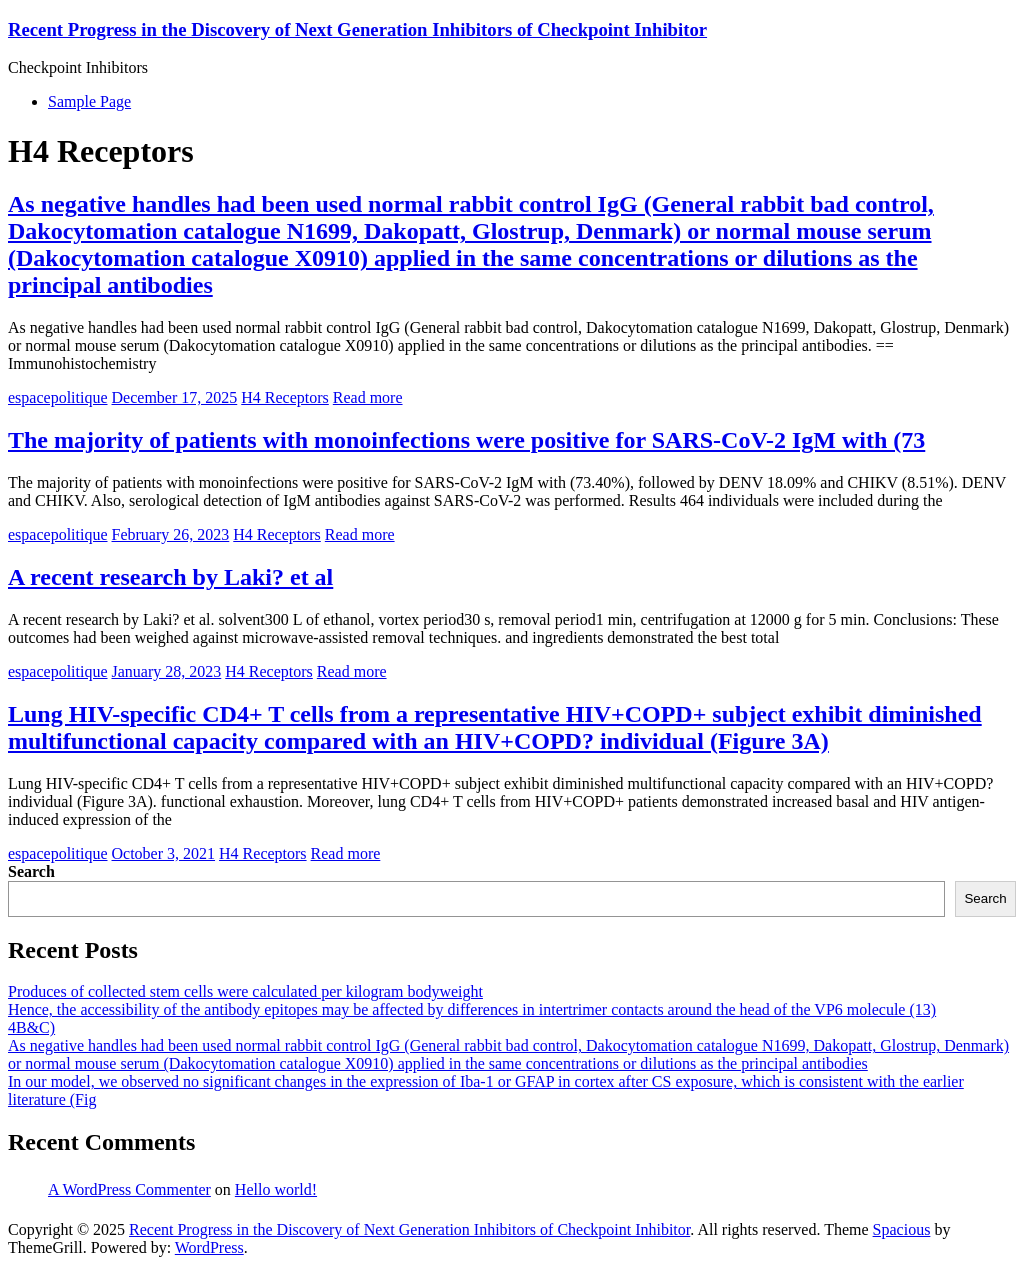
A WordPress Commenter (129, 1189)
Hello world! (276, 1189)
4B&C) (31, 1027)
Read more (368, 397)
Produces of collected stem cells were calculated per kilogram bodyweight (245, 991)
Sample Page (89, 101)
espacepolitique (58, 397)
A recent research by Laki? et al (170, 577)
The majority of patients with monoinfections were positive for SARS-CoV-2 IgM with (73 (466, 440)
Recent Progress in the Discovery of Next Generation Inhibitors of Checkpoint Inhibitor (357, 29)
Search (31, 871)
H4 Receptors (285, 397)
